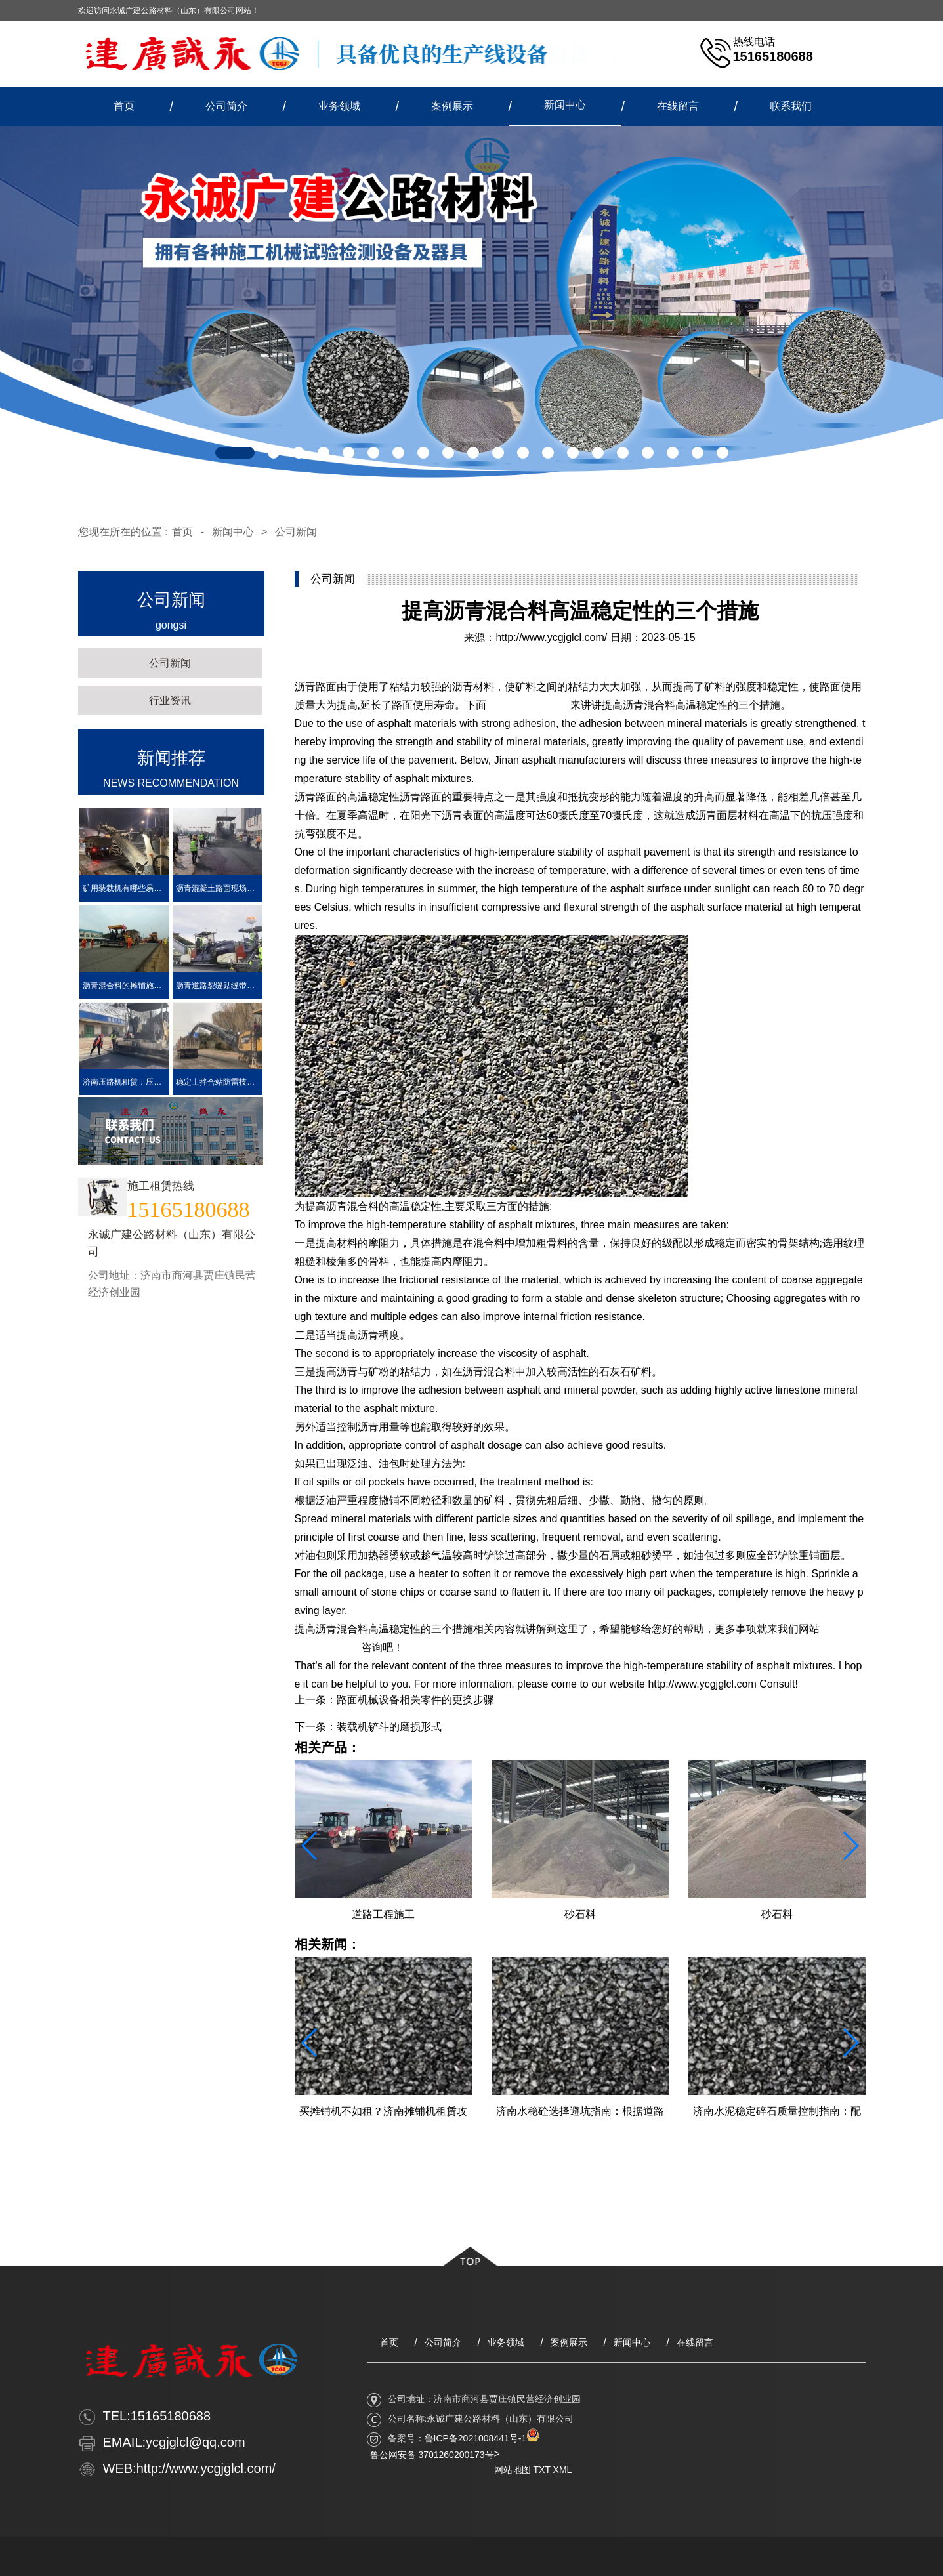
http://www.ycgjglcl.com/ (551, 637)
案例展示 (452, 106)
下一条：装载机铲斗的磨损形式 (368, 1726)
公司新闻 (296, 531)
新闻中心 (565, 104)
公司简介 (226, 106)
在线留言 (678, 106)
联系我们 (791, 106)
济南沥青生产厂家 (528, 705)
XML (562, 2469)
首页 (124, 106)
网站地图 (512, 2469)
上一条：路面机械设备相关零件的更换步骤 (394, 1699)
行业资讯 (170, 700)
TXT (542, 2469)
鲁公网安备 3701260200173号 (432, 2454)
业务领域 (339, 106)
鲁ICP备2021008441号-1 (476, 2438)
